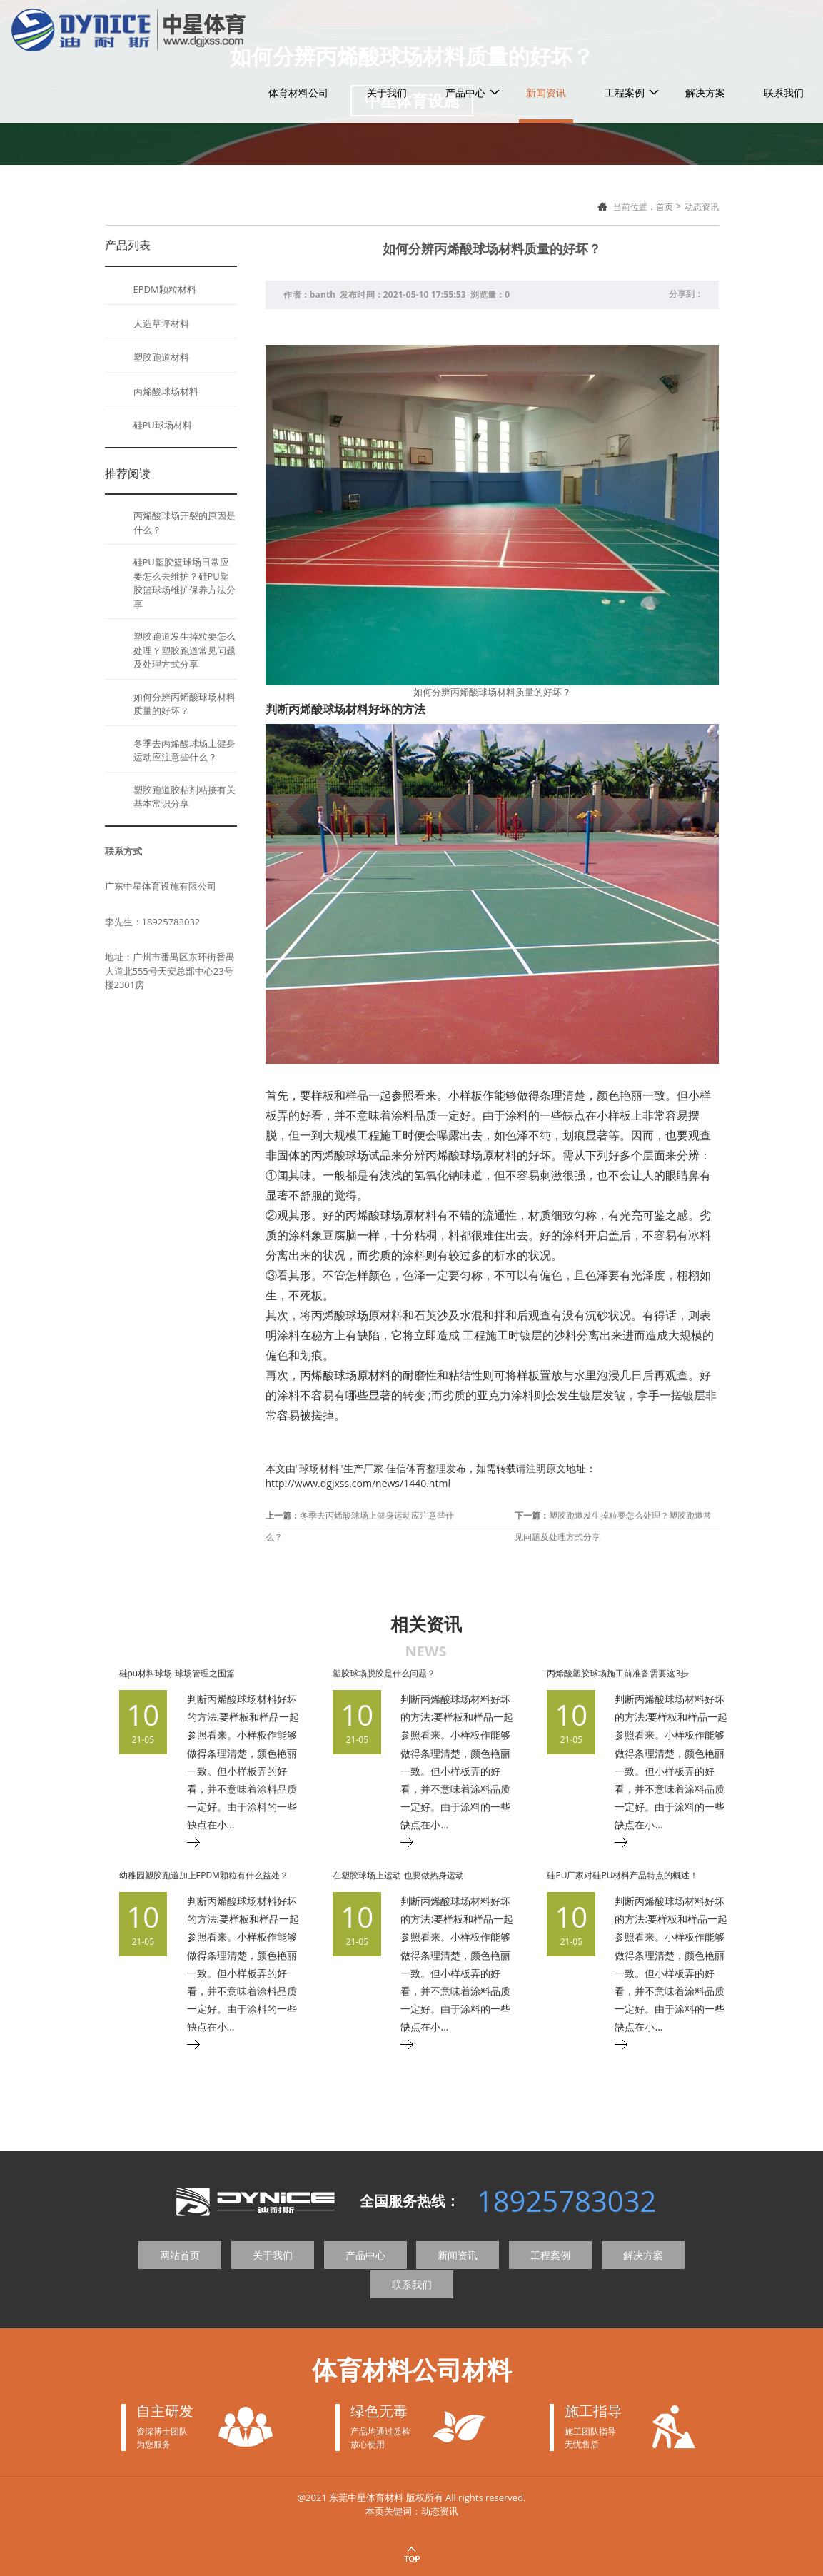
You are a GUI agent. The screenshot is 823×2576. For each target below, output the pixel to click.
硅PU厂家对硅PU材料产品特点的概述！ (622, 1875)
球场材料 (319, 1468)
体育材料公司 (298, 27)
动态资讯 (702, 207)
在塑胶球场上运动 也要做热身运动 (398, 1875)
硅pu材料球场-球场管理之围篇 (177, 1673)
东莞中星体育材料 (366, 2497)
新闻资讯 (546, 27)
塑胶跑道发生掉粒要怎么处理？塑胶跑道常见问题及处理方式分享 (184, 650)
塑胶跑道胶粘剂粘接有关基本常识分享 (184, 796)
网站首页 (180, 2255)
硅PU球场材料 (162, 424)
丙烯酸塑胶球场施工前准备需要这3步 (618, 1673)
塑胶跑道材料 (161, 357)
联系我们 (784, 27)
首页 (664, 207)
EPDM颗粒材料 (164, 289)
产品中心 (465, 27)
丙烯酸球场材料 (165, 391)
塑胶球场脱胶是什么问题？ (384, 1673)
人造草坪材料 (161, 323)
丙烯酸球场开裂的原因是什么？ (184, 522)
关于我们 (387, 27)
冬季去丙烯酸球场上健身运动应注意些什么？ (184, 750)
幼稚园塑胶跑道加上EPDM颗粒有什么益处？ (203, 1875)
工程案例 (625, 27)
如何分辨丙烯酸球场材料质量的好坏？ (184, 704)
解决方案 (705, 27)
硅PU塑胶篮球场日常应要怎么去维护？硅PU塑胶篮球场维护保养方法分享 (184, 582)
